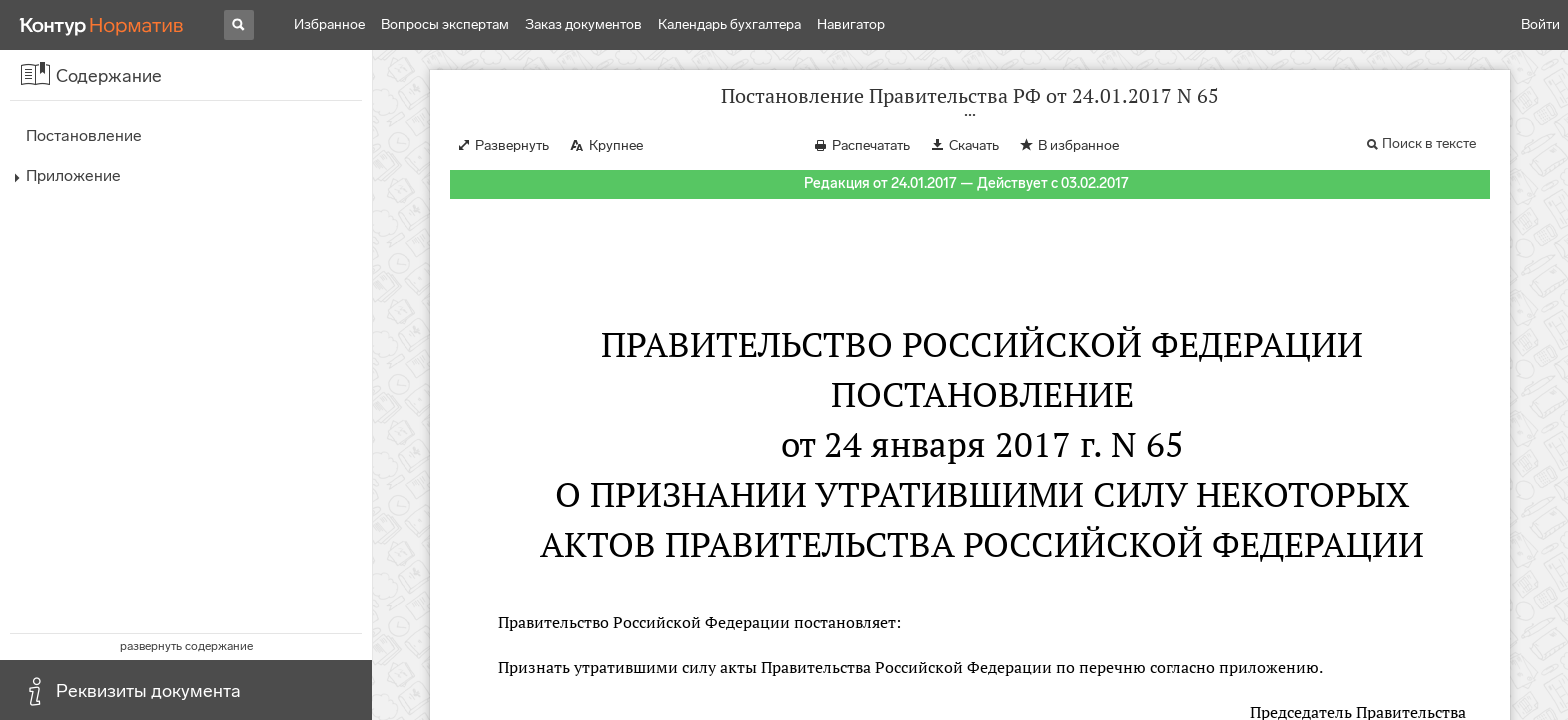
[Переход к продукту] (102, 25)
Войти (1540, 24)
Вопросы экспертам (445, 24)
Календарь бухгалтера (729, 24)
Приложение (73, 175)
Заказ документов (583, 24)
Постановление (84, 135)
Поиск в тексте (1429, 143)
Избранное (329, 24)
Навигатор (851, 24)
